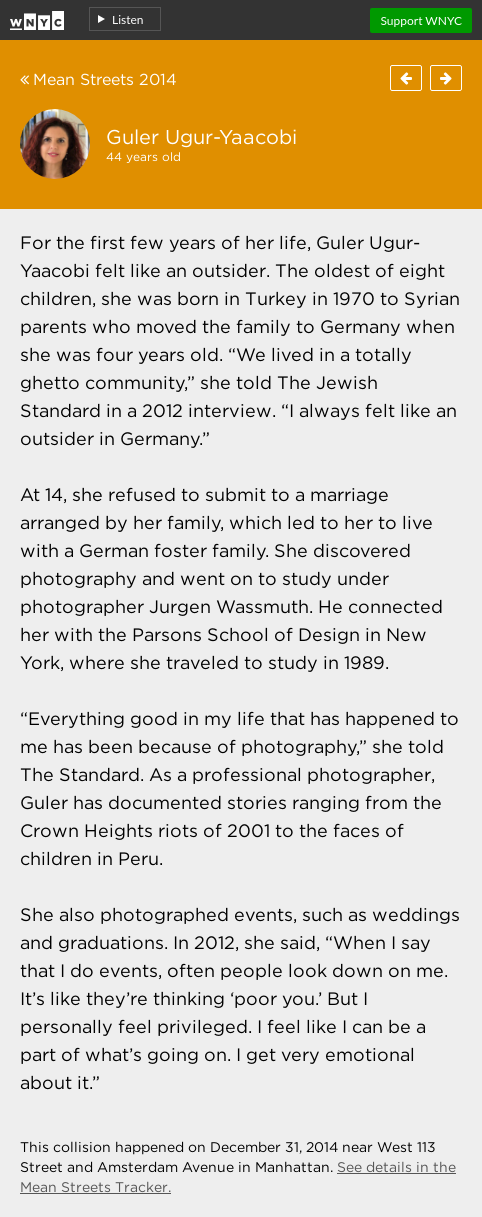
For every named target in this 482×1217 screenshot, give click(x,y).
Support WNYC (421, 20)
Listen (128, 19)
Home (37, 17)
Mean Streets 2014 (98, 79)
